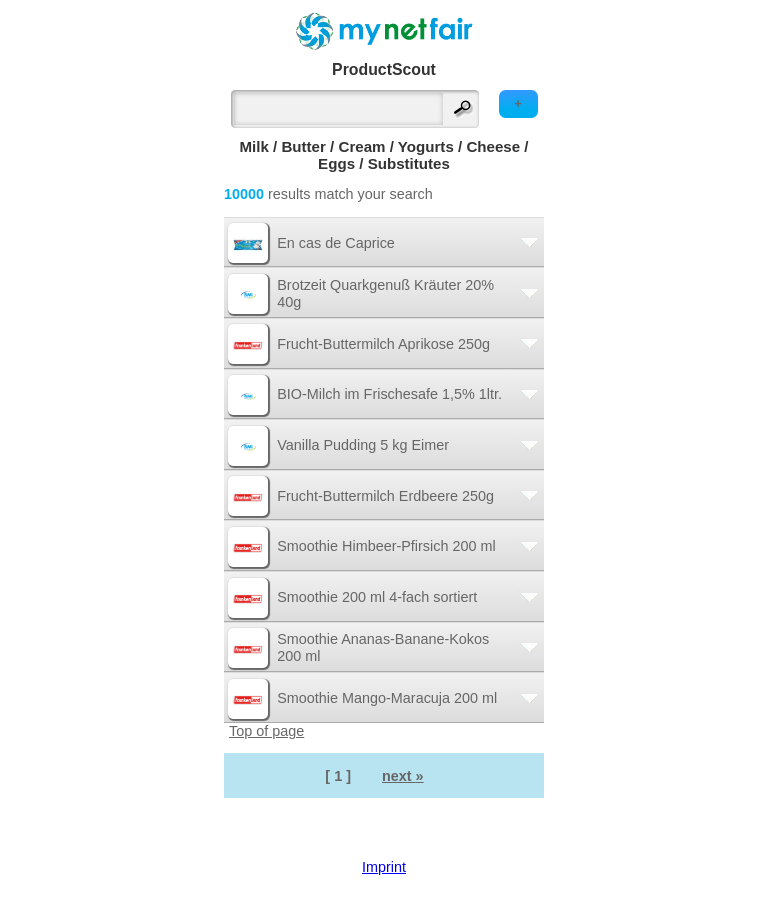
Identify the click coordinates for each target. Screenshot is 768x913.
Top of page (266, 731)
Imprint (384, 867)
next (403, 776)
